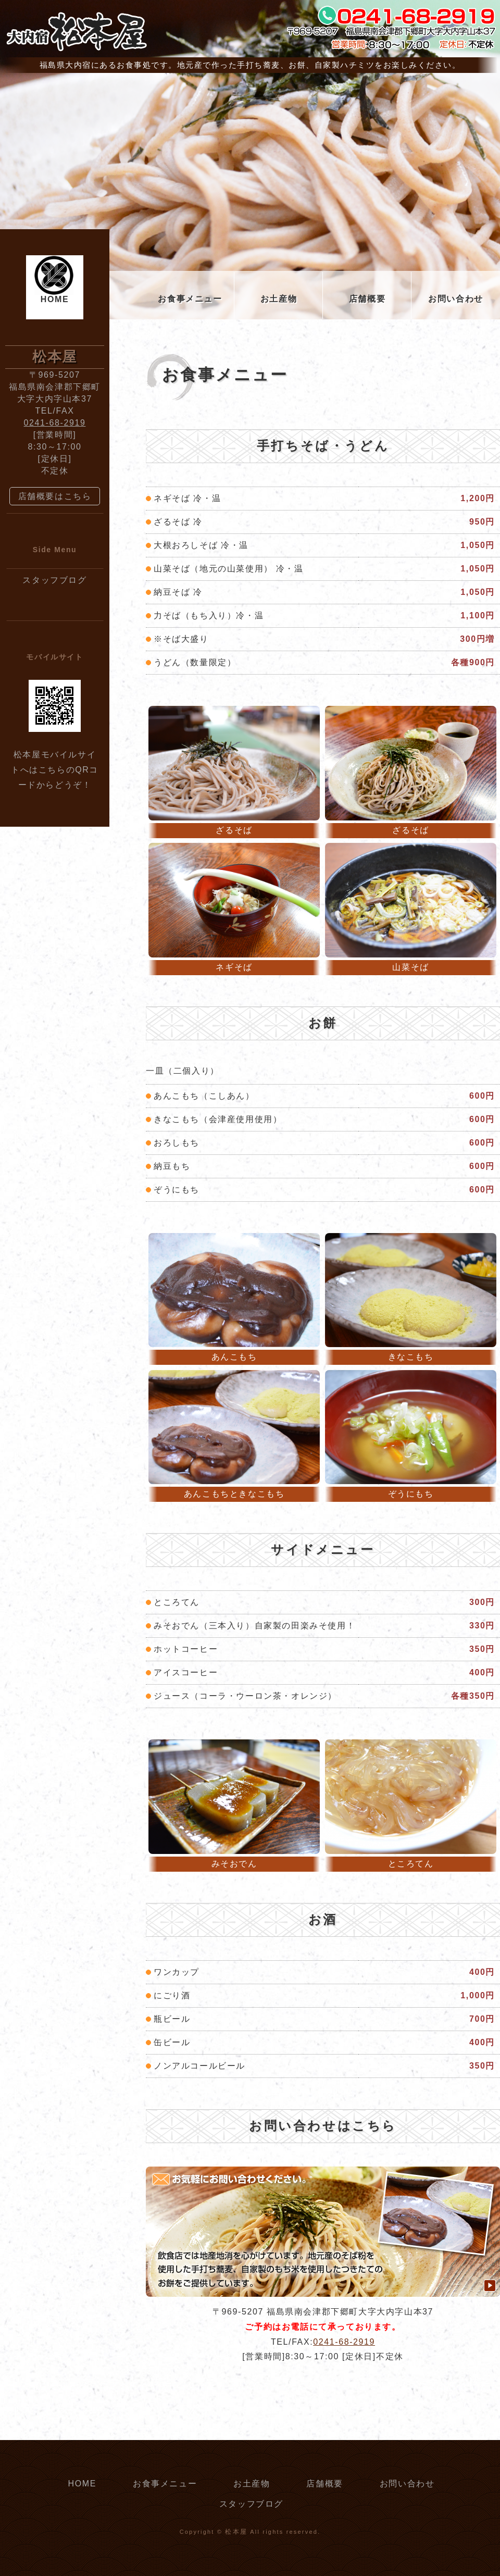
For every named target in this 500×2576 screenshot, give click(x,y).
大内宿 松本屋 (75, 31)
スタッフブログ (54, 580)
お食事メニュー (190, 298)
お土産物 (278, 298)
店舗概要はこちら (55, 496)
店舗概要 (367, 298)
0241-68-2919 (344, 2341)
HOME (55, 299)
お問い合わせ (455, 298)
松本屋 (236, 2531)
